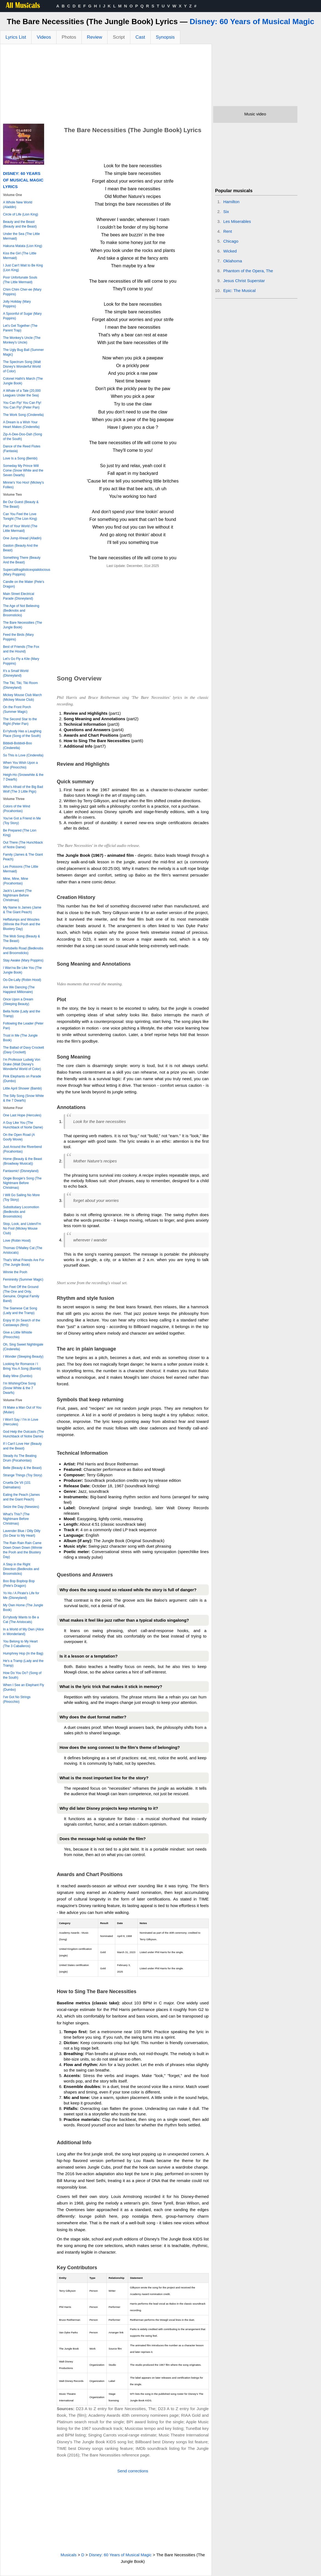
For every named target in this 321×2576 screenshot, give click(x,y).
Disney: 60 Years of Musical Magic (252, 21)
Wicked (230, 251)
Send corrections (132, 2471)
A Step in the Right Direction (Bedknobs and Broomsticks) (21, 1569)
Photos (69, 37)
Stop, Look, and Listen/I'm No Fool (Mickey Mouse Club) (22, 1228)
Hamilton (231, 201)
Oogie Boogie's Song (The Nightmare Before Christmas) (22, 1183)
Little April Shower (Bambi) (22, 1088)
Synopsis (165, 37)
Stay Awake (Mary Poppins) (23, 960)
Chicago (230, 241)
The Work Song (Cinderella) (23, 415)
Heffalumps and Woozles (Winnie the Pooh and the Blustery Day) (21, 924)
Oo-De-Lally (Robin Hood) (22, 980)
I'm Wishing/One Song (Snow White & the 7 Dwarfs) (19, 1388)
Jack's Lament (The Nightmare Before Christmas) (17, 895)
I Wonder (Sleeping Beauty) (23, 1356)
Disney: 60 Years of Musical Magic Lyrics (23, 180)
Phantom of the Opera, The (248, 270)
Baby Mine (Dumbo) (17, 1376)
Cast (140, 37)
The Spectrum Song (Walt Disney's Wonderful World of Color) (22, 366)
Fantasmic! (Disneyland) (20, 1171)
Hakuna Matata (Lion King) (22, 246)
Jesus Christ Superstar (244, 280)
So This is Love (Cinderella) (23, 755)
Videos (44, 37)
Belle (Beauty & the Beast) (22, 1468)
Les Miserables (237, 221)
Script (119, 37)
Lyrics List (15, 37)
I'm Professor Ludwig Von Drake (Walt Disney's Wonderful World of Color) (22, 1064)
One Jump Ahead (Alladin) (22, 538)
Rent (227, 231)
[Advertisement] (106, 85)
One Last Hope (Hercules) (22, 1115)
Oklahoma (232, 261)
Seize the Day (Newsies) (21, 1507)
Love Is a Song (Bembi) (20, 458)
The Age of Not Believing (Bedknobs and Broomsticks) (21, 610)
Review (94, 37)
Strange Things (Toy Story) (22, 1475)
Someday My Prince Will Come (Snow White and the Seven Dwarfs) (23, 470)
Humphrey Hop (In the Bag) (23, 1653)
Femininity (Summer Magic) (23, 1279)
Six (226, 211)
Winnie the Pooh (15, 1272)
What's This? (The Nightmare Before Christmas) (16, 1518)
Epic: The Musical (239, 290)
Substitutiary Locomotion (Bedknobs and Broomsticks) (21, 1211)
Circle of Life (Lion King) (20, 214)
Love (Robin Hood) (17, 1240)
